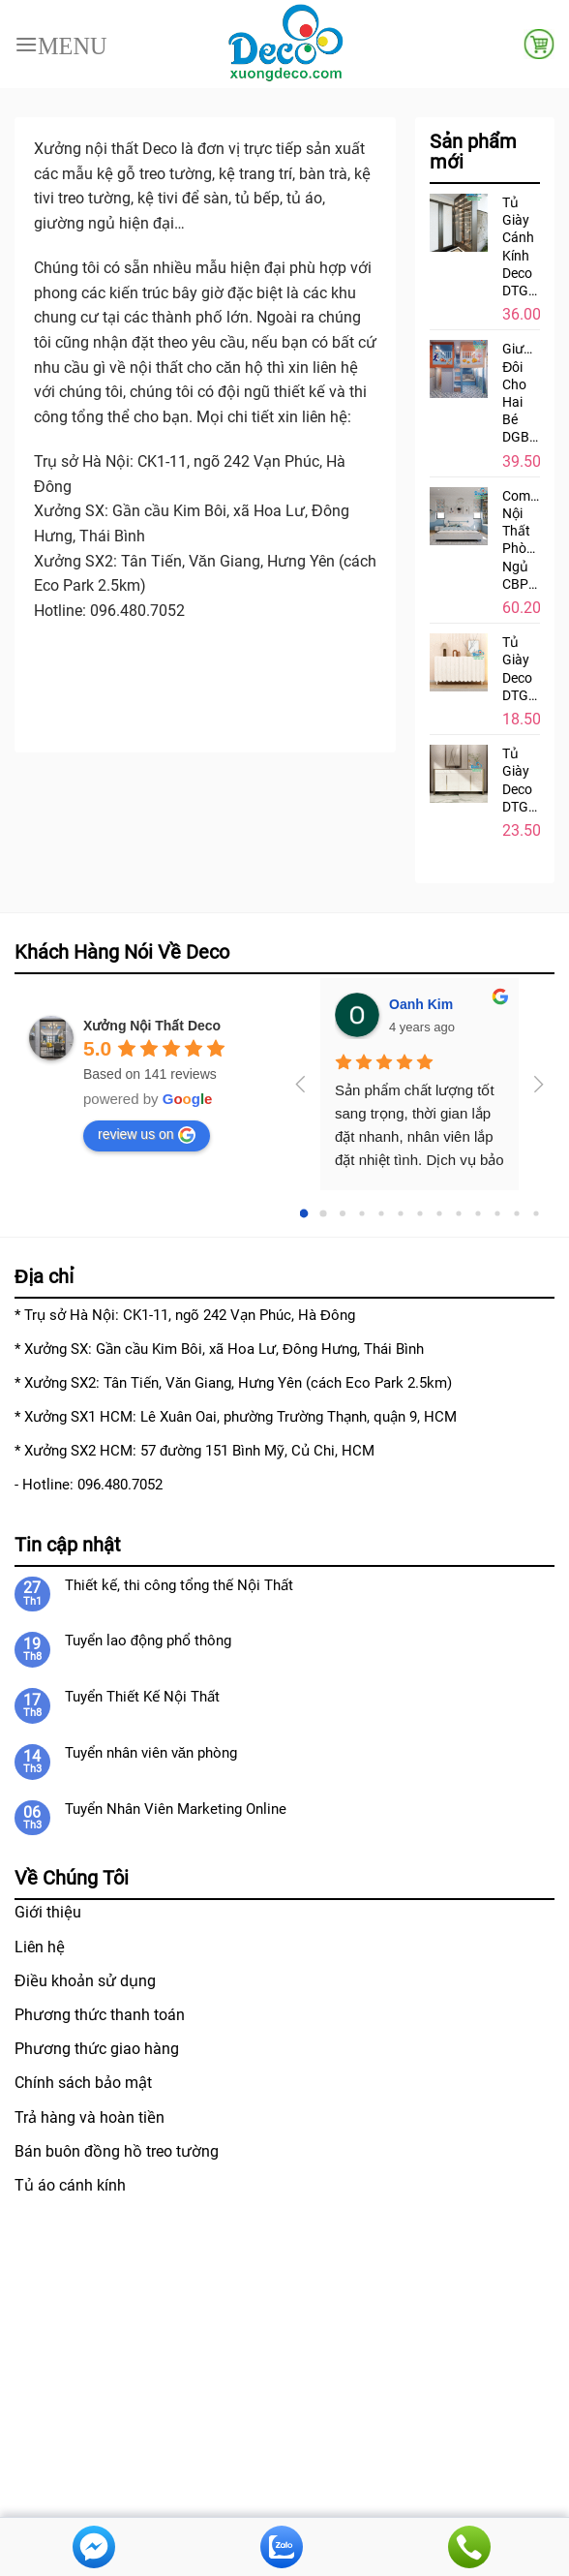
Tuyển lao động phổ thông (148, 1640)
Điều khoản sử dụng (85, 1981)
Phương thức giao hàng (97, 2048)
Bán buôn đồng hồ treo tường (117, 2151)
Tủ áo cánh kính (70, 2185)
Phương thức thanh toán (100, 2015)
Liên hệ (40, 1947)
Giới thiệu (48, 1912)
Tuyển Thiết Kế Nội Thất (142, 1696)
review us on (146, 1135)
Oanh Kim (421, 1004)
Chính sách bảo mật (83, 2082)
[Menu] (61, 44)
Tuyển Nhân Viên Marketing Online (175, 1809)
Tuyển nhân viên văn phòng (151, 1753)
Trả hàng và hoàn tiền (90, 2117)
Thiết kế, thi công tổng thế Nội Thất (179, 1585)
